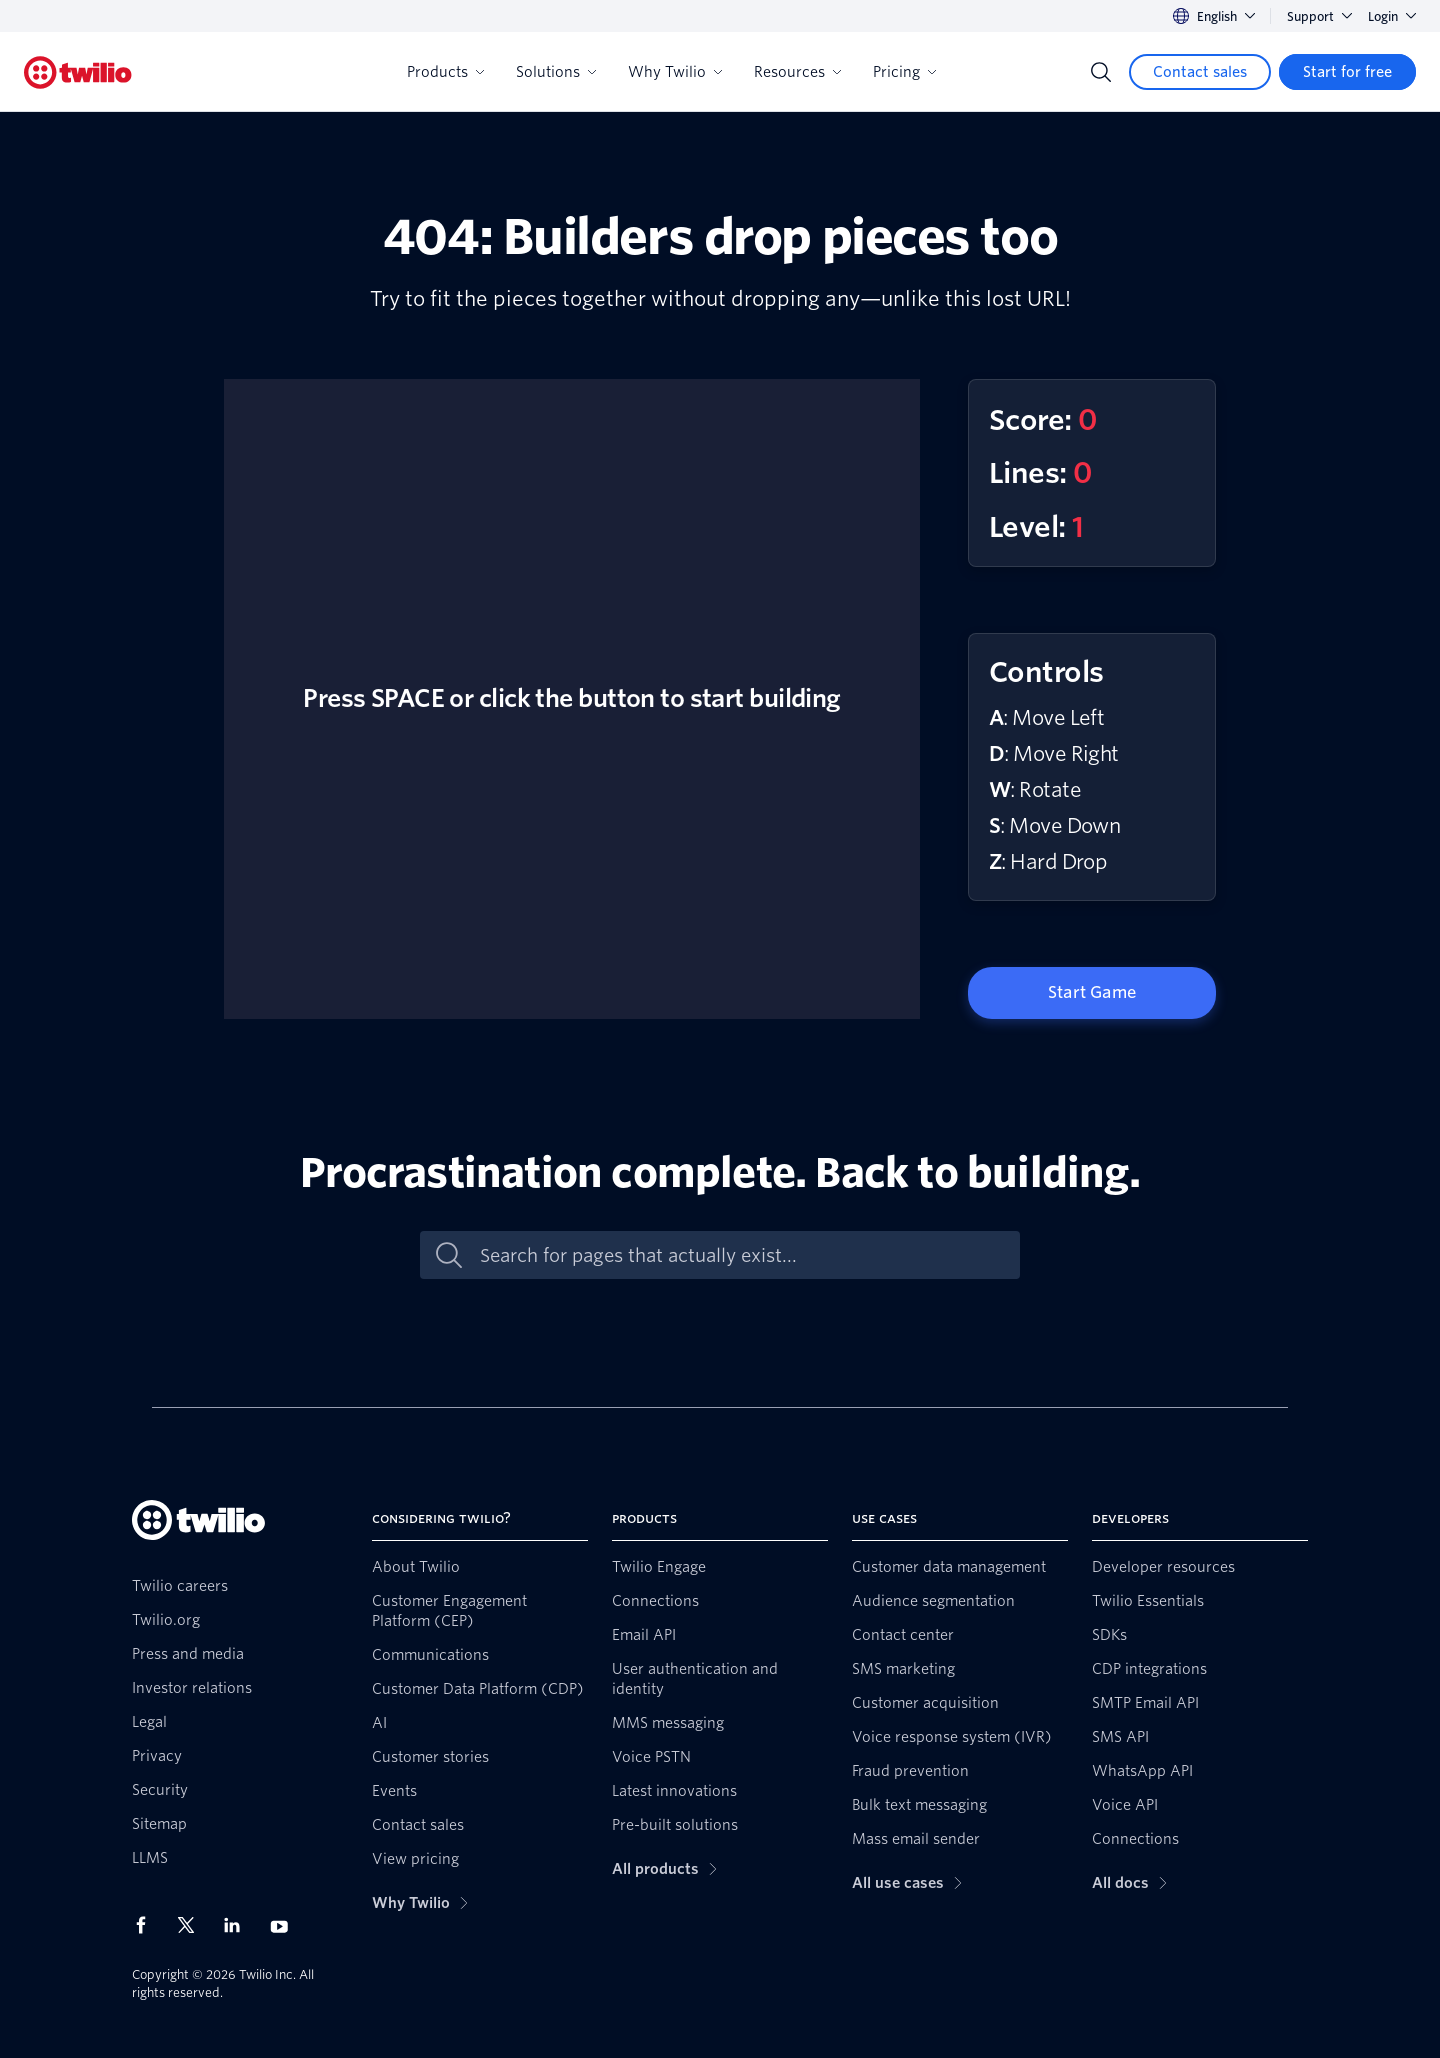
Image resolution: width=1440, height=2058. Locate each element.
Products (445, 72)
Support (1319, 16)
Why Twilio (675, 72)
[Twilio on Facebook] (147, 1925)
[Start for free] (1347, 72)
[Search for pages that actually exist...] (741, 1255)
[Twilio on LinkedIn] (239, 1925)
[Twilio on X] (193, 1925)
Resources (797, 72)
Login (1392, 16)
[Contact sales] (1200, 72)
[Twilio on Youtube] (285, 1925)
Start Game (1092, 992)
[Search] (1101, 72)
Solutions (556, 72)
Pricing (904, 72)
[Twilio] (78, 72)
